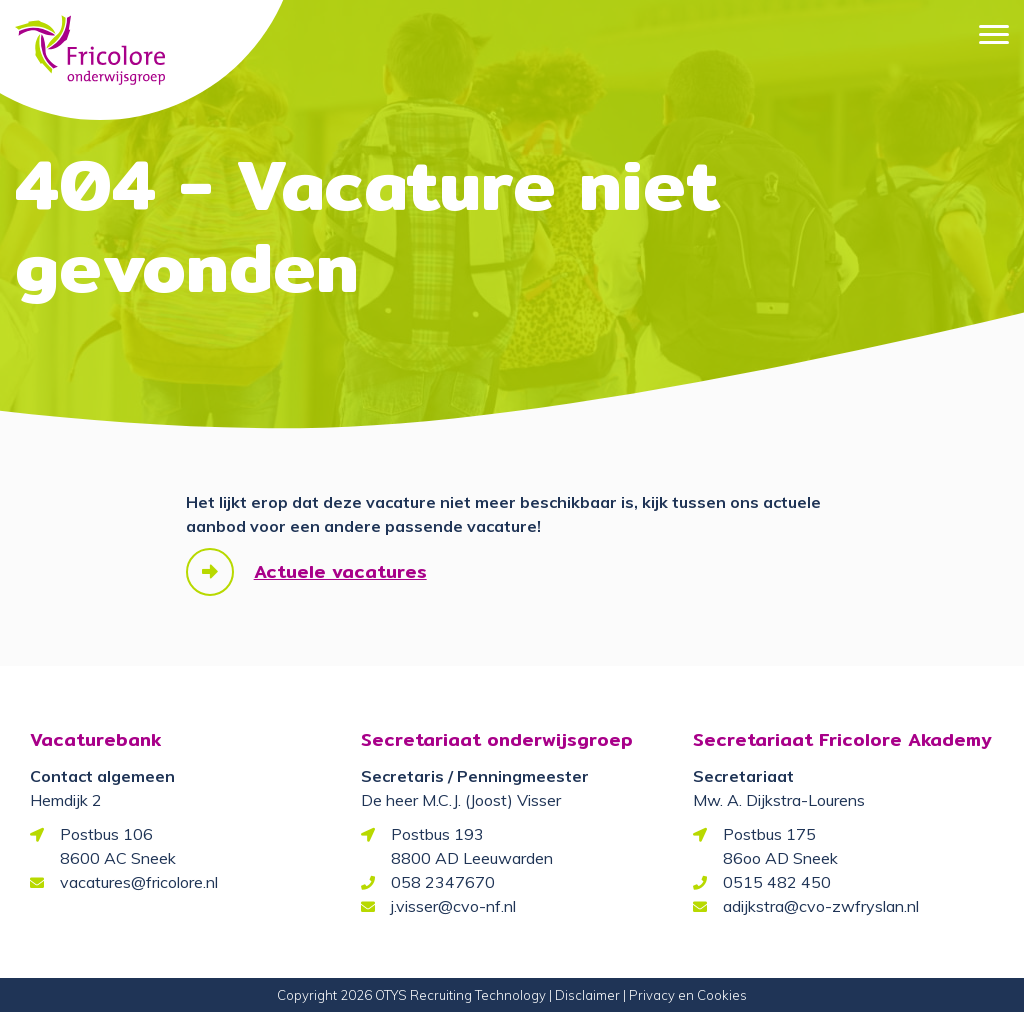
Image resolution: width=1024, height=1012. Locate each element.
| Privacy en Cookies (685, 995)
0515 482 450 (777, 882)
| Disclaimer (584, 995)
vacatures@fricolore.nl (139, 882)
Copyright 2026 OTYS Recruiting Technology (411, 995)
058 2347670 (443, 882)
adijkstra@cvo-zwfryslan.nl (821, 906)
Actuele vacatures (340, 571)
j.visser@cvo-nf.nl (453, 906)
